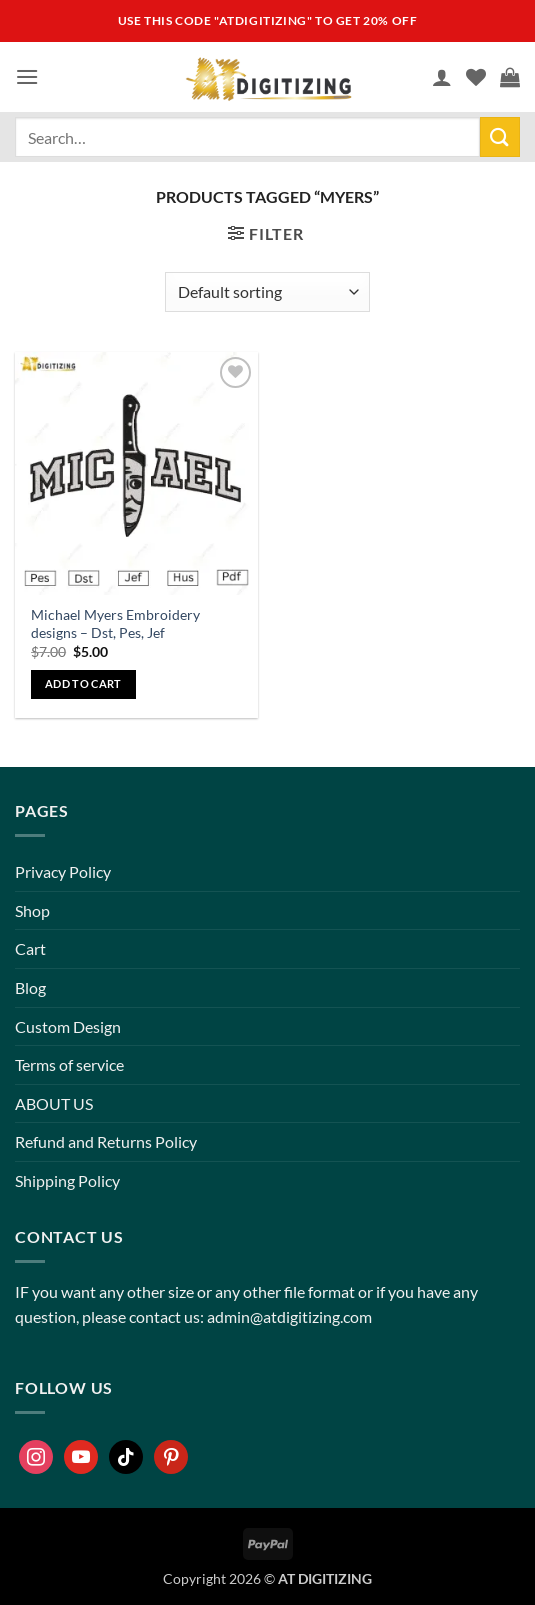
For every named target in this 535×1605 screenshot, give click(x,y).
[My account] (442, 77)
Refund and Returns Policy (106, 1141)
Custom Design (68, 1026)
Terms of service (69, 1064)
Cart (30, 948)
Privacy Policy (63, 871)
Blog (30, 987)
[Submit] (500, 136)
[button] (27, 76)
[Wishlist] (476, 77)
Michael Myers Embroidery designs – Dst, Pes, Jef (115, 624)
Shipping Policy (67, 1180)
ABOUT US (54, 1103)
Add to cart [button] (83, 683)
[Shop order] (267, 292)
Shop (32, 910)
